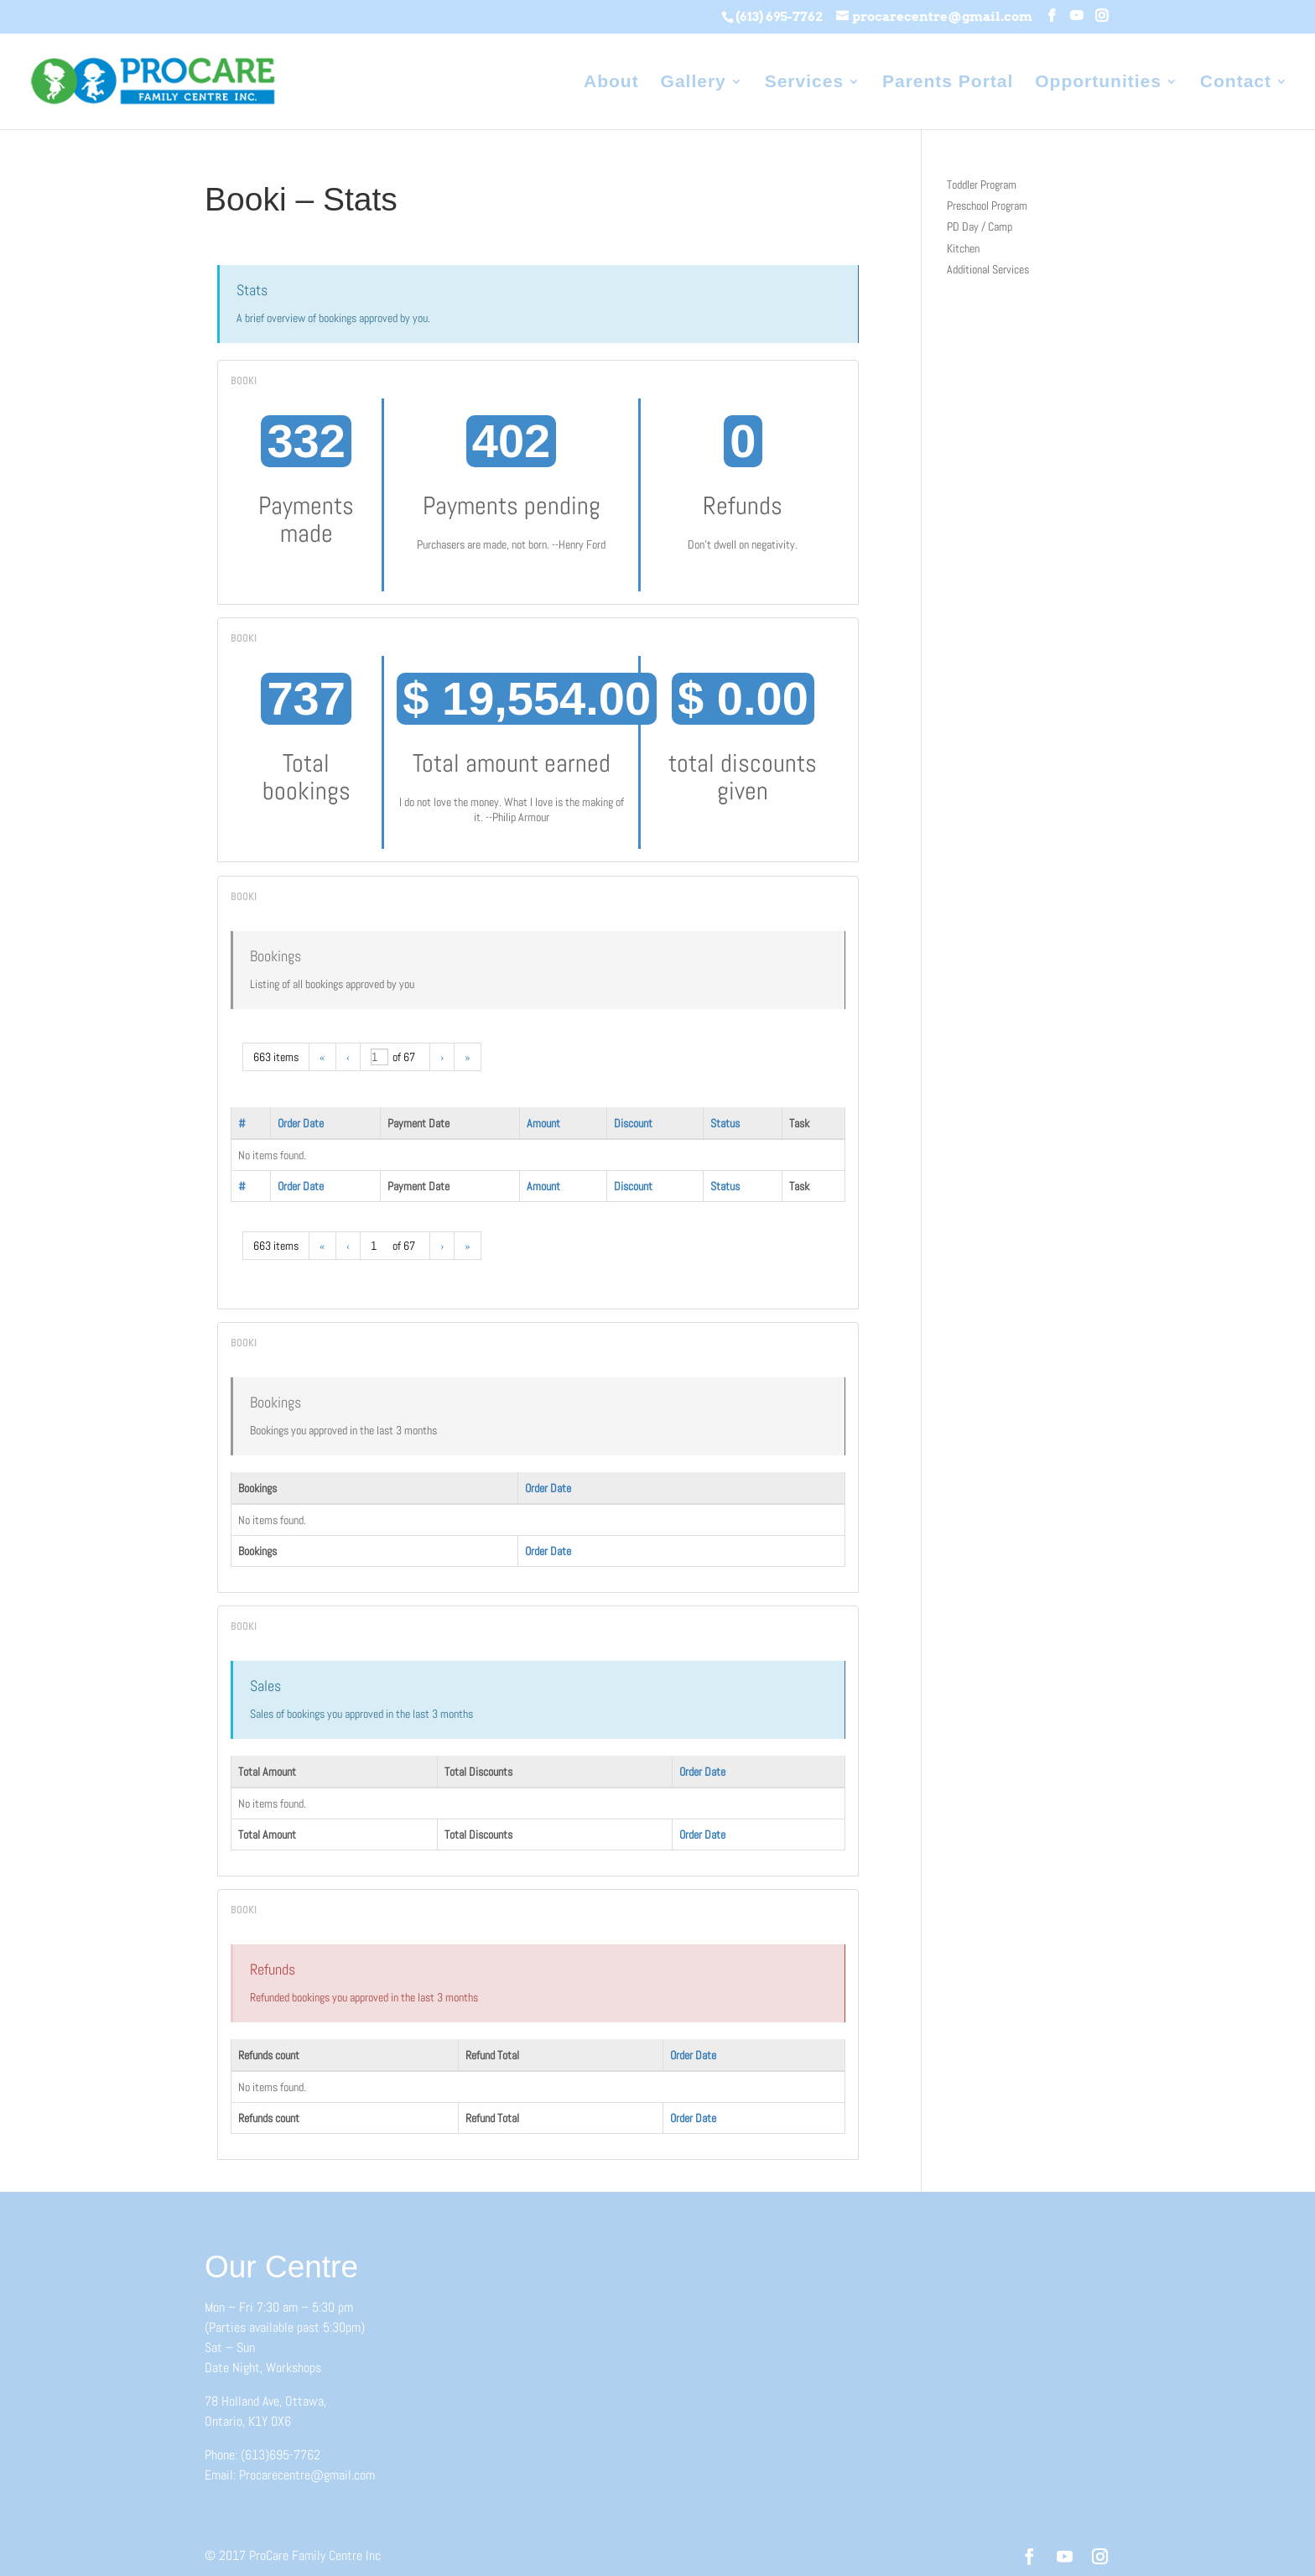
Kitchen (963, 248)
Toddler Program (981, 184)
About (611, 83)
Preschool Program (987, 205)
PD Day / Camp (979, 226)
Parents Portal (947, 83)
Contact (1235, 83)
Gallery (693, 83)
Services (804, 83)
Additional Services (988, 269)
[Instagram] (1101, 16)
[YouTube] (1076, 16)
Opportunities (1098, 83)
